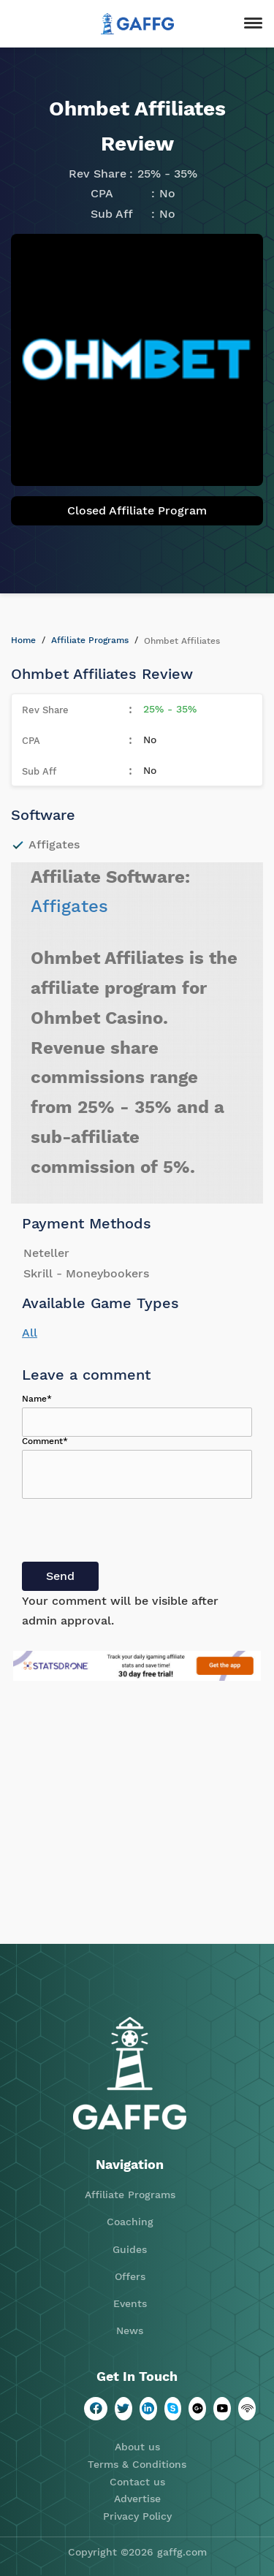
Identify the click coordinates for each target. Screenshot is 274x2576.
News (129, 2330)
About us (137, 2446)
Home (23, 640)
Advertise (137, 2498)
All (29, 1333)
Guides (130, 2249)
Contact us (137, 2482)
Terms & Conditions (137, 2464)
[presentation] (133, 1533)
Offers (130, 2276)
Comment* (45, 1441)
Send (60, 1576)
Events (130, 2303)
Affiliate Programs (90, 640)
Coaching (130, 2221)
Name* (37, 1398)
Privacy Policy (137, 2516)
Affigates (69, 906)
